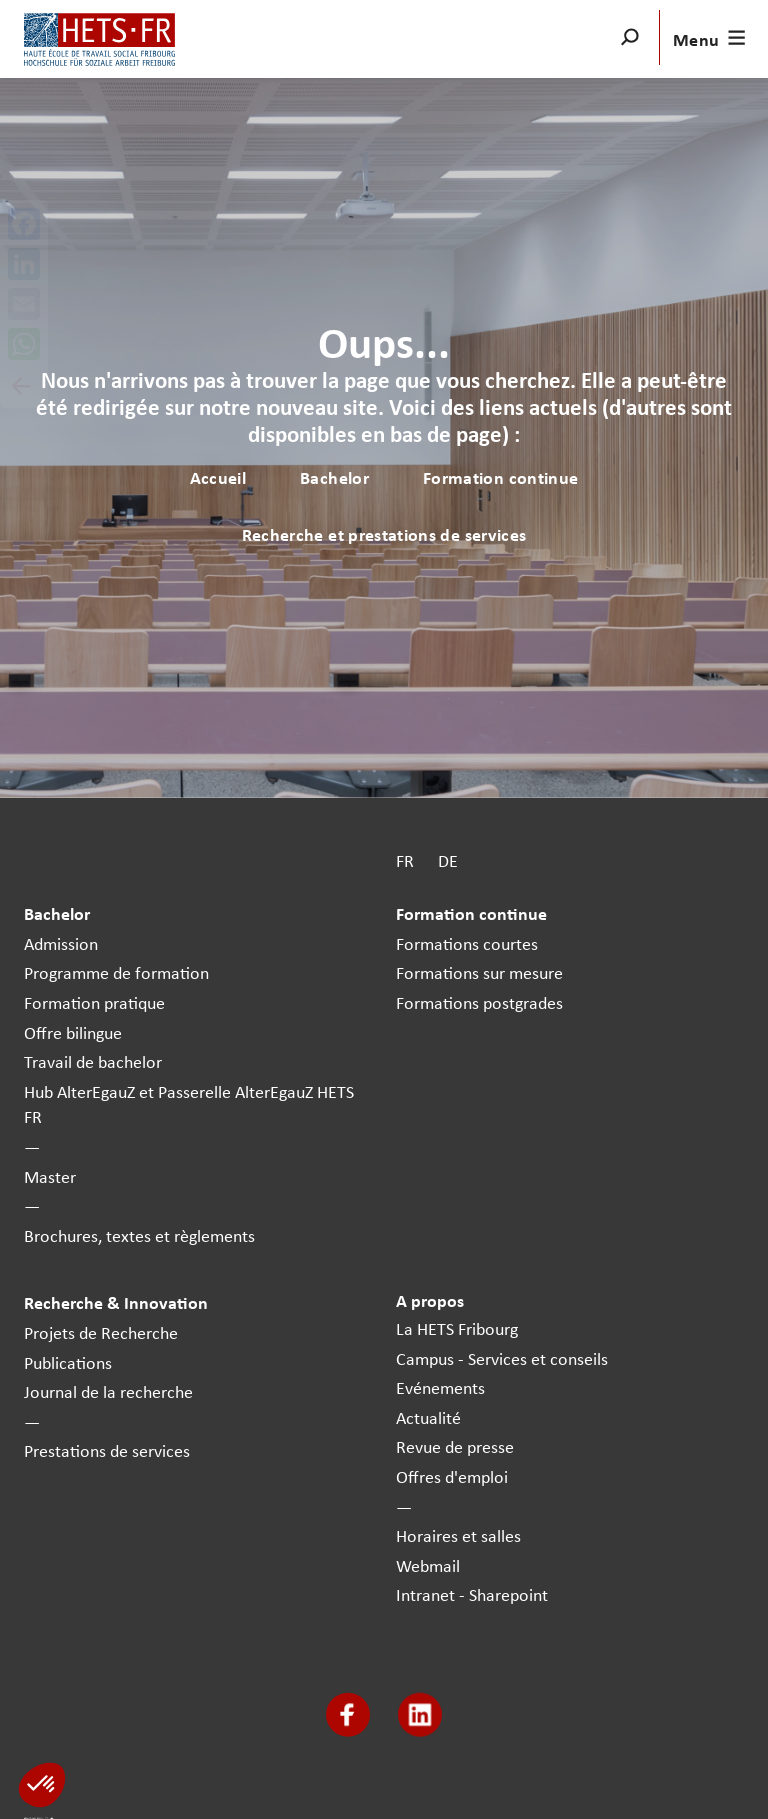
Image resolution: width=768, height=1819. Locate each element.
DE (448, 860)
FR (405, 860)
